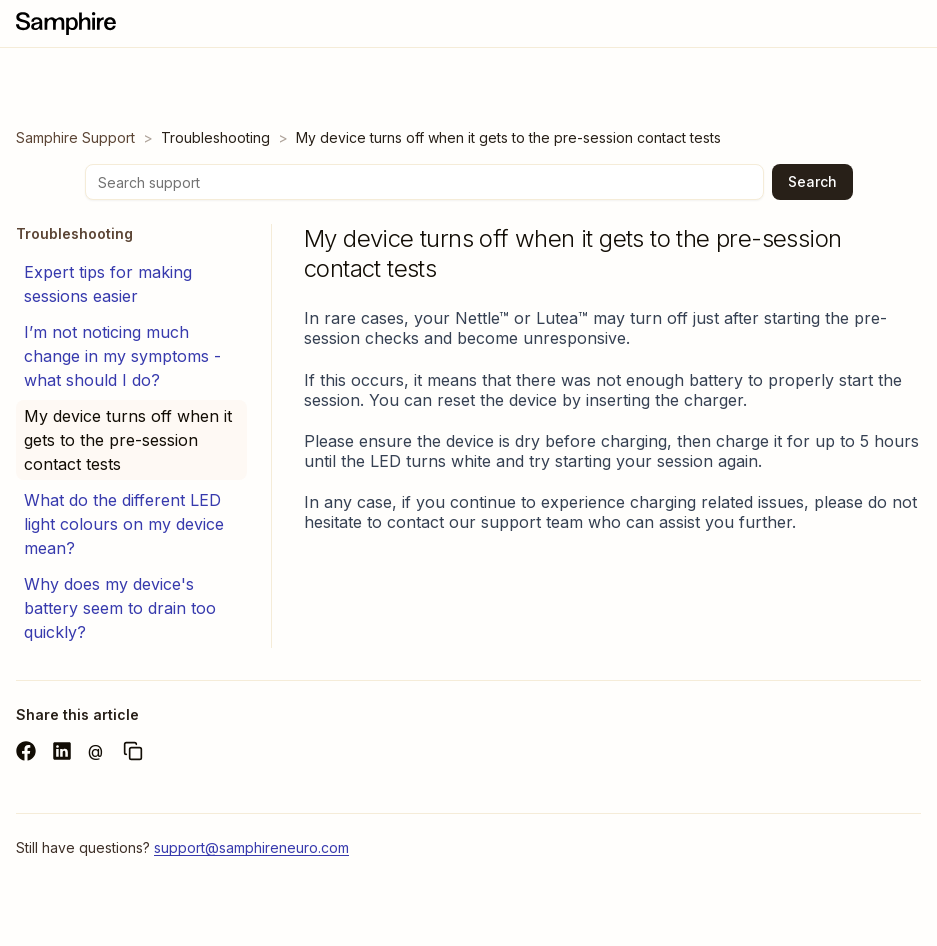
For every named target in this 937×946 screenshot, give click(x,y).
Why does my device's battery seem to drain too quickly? (120, 608)
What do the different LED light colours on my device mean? (124, 524)
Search (812, 181)
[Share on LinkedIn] (62, 751)
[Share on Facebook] (26, 751)
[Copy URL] (133, 751)
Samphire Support (75, 137)
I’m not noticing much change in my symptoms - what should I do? (122, 356)
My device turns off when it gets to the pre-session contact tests (128, 440)
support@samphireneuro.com (251, 847)
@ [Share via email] (95, 751)
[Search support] (424, 182)
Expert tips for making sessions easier (108, 284)
